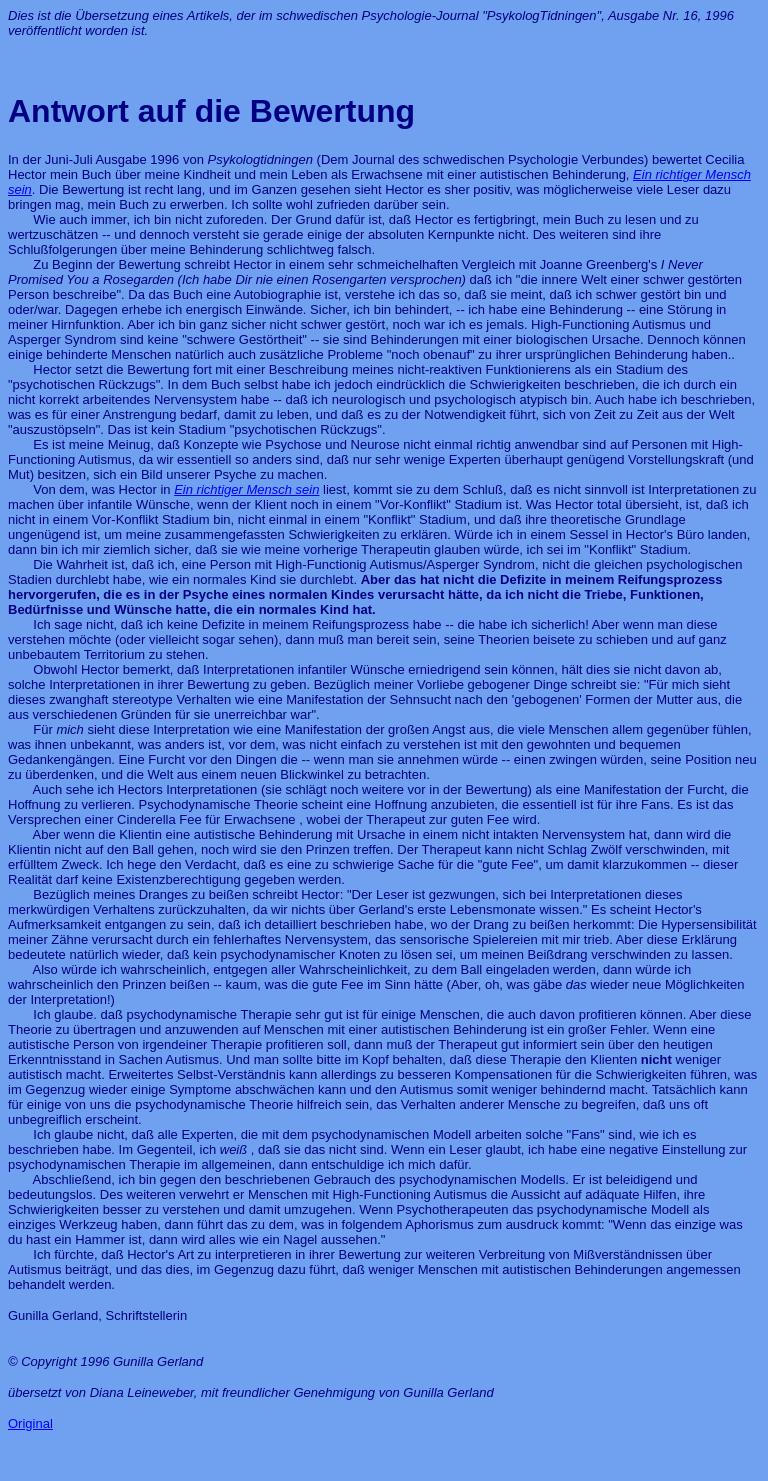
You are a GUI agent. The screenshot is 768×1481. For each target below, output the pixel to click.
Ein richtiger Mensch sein (246, 489)
